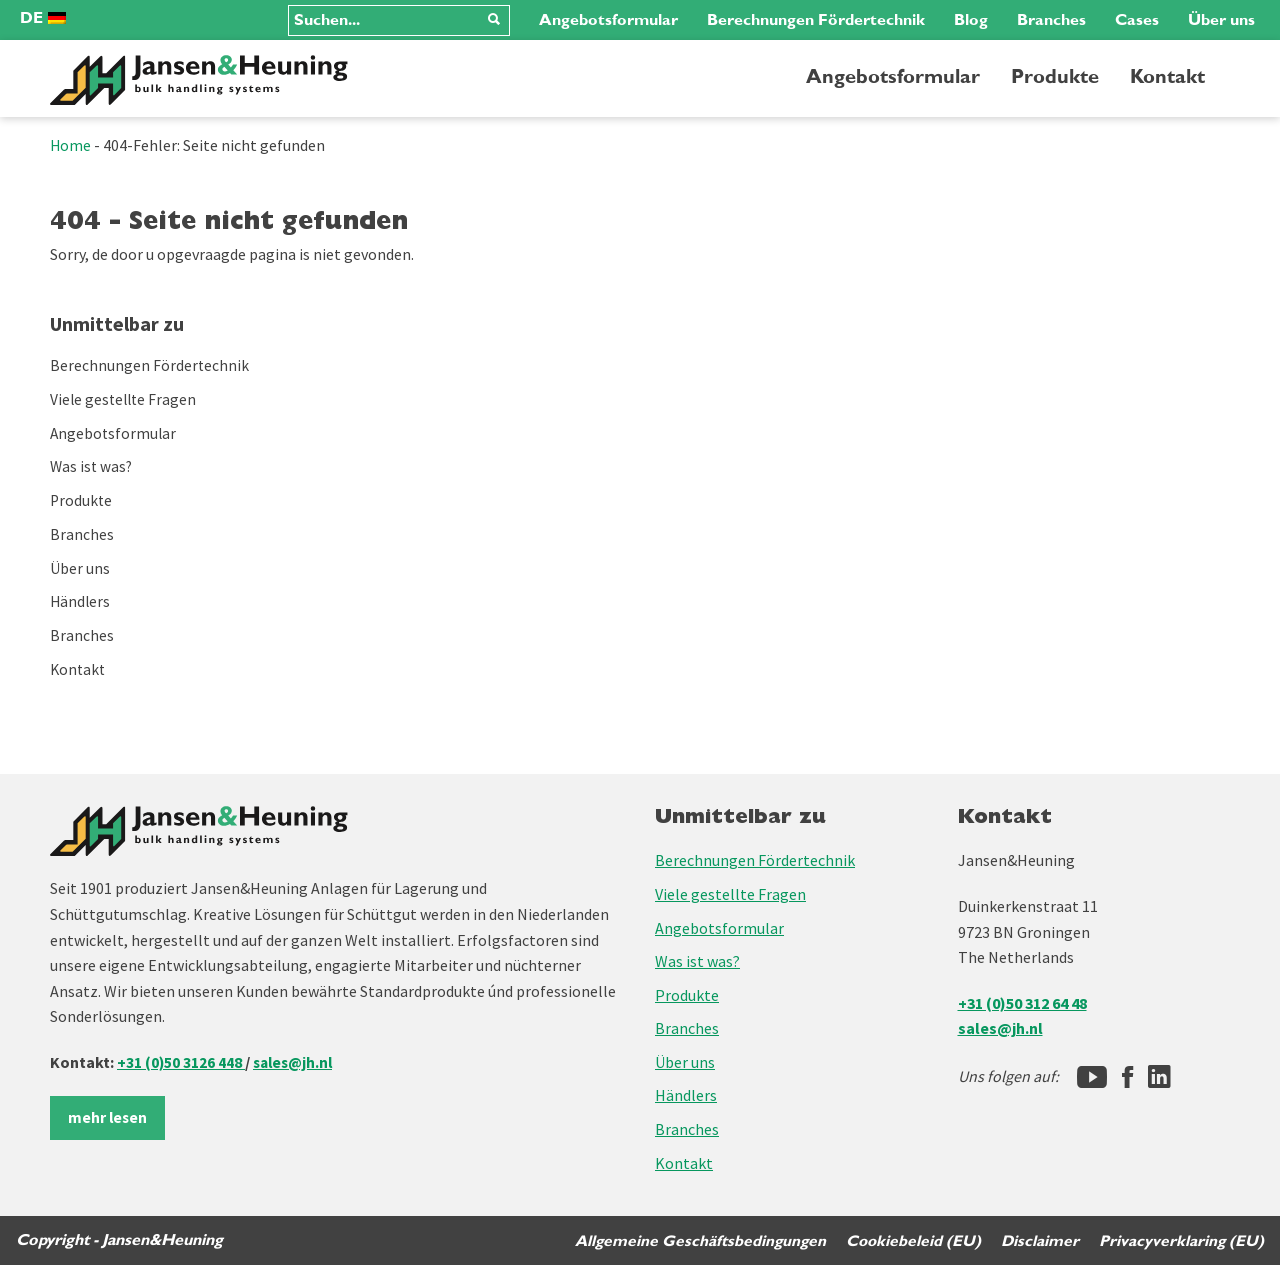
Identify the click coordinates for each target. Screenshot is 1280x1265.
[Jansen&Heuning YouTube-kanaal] (1092, 1076)
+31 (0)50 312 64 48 (1022, 1002)
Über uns (1221, 20)
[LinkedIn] (1159, 1076)
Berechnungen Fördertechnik (816, 20)
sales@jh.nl (296, 1061)
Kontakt (1167, 77)
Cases (1137, 20)
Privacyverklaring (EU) (1181, 1240)
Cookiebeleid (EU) (910, 1240)
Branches (1051, 20)
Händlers (81, 600)
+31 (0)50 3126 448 (181, 1061)
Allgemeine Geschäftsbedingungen (695, 1240)
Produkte (1055, 77)
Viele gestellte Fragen (125, 399)
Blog (971, 20)
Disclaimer (1038, 1240)
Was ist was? (92, 466)
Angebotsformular (608, 20)
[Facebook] (1127, 1076)
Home (71, 145)
